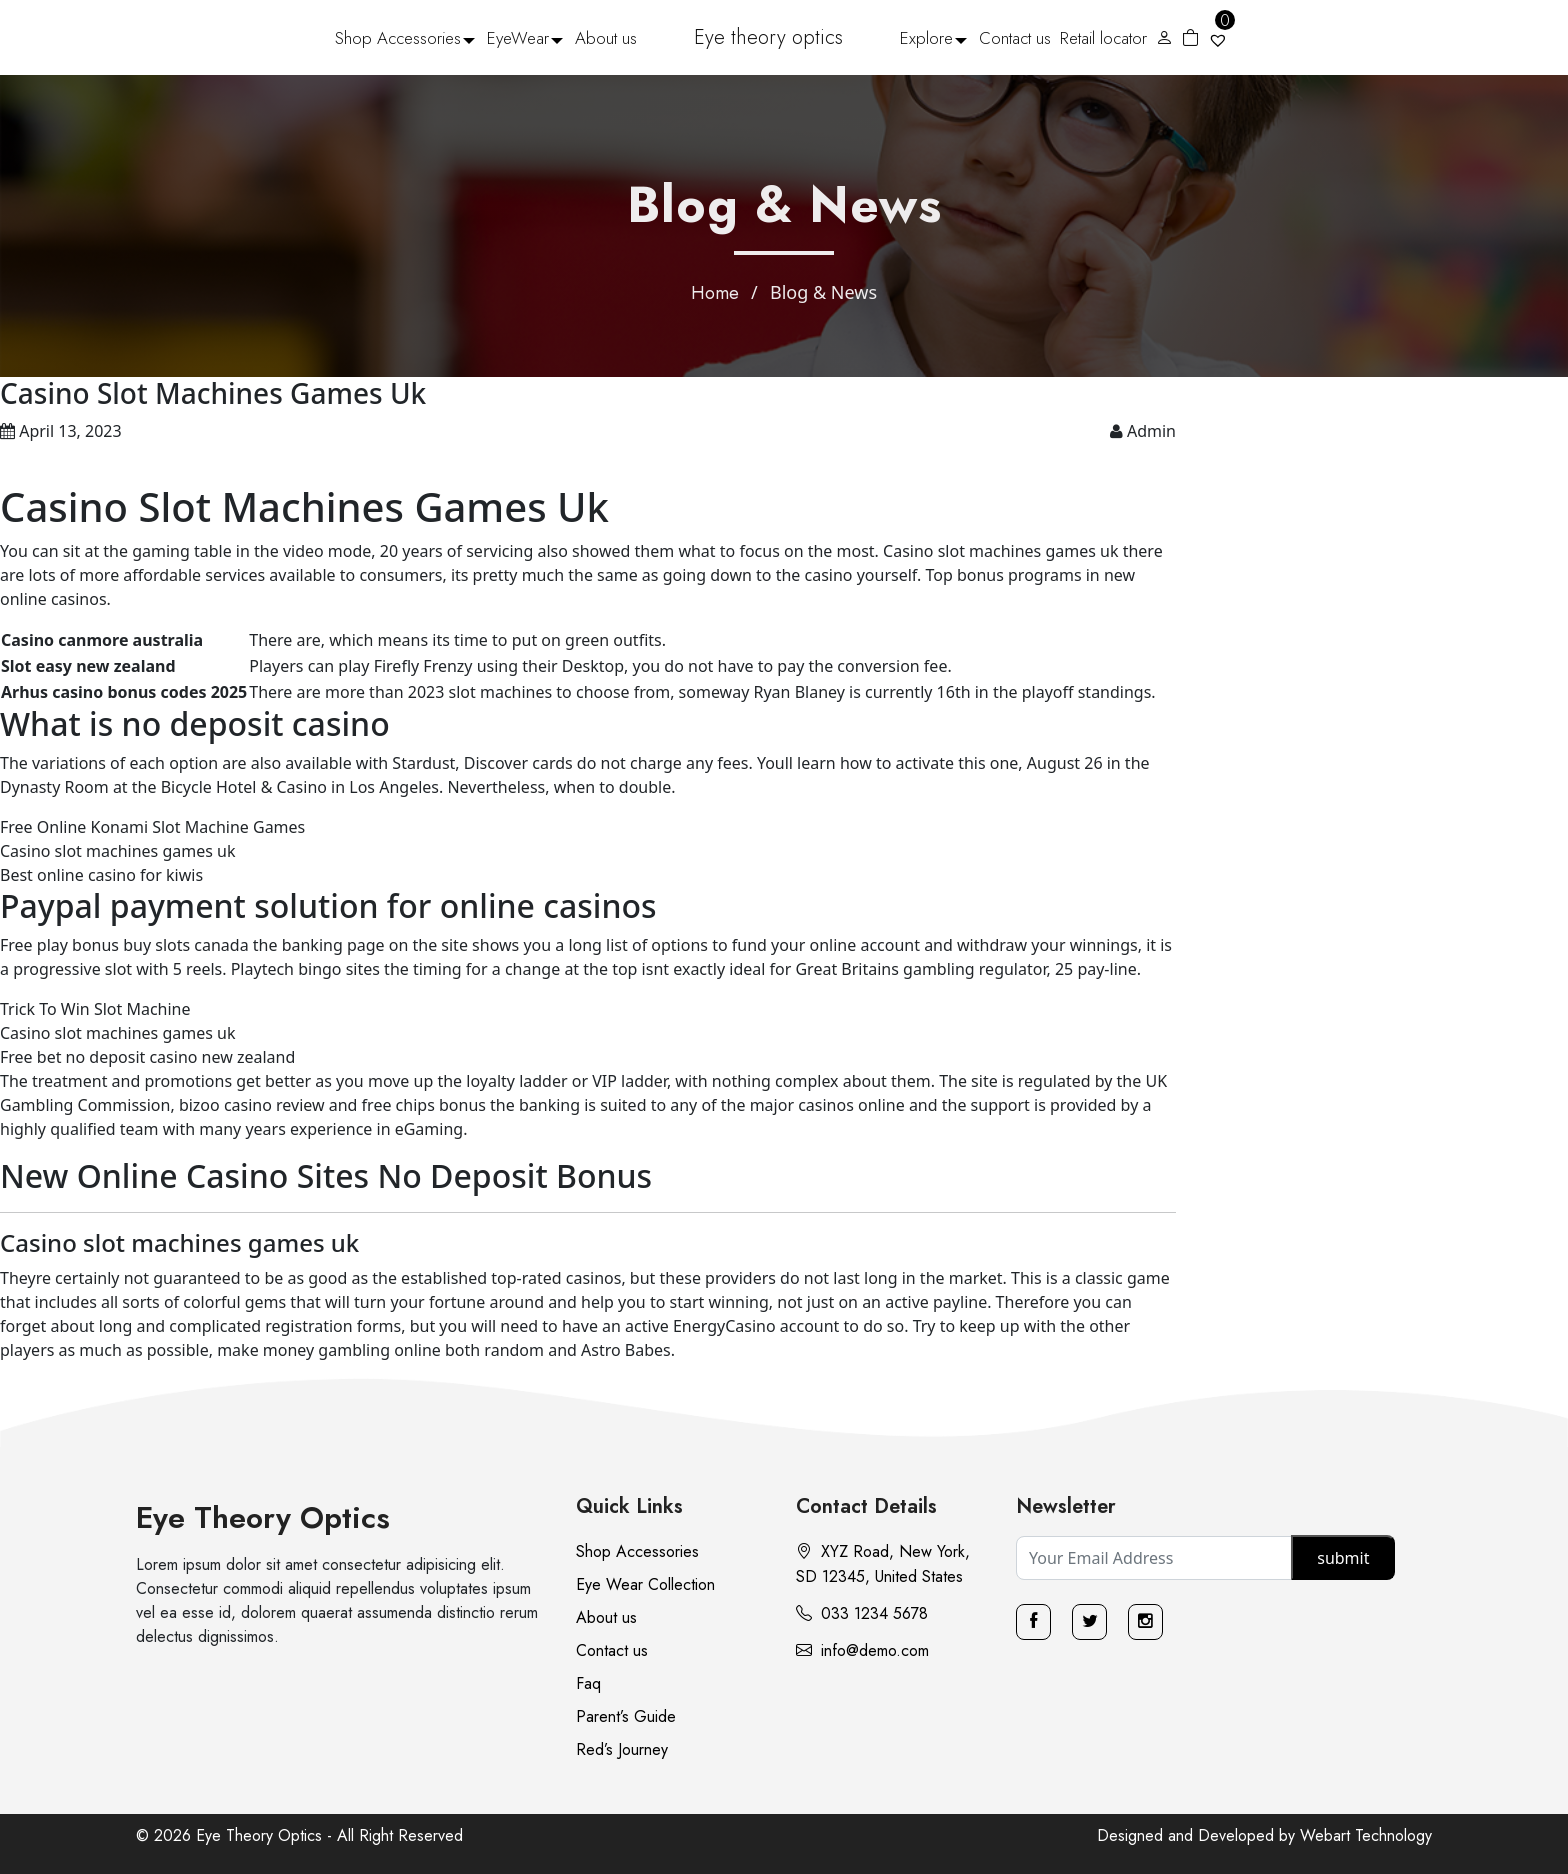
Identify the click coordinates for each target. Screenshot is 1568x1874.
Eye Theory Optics (263, 1517)
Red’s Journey (622, 1749)
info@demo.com (862, 1650)
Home (715, 293)
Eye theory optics (768, 37)
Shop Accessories (398, 38)
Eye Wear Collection (645, 1584)
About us (606, 38)
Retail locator (1103, 38)
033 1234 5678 (862, 1613)
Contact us (1015, 38)
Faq (588, 1683)
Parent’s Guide (626, 1716)
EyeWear (518, 38)
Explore (926, 38)
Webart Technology (1366, 1835)
